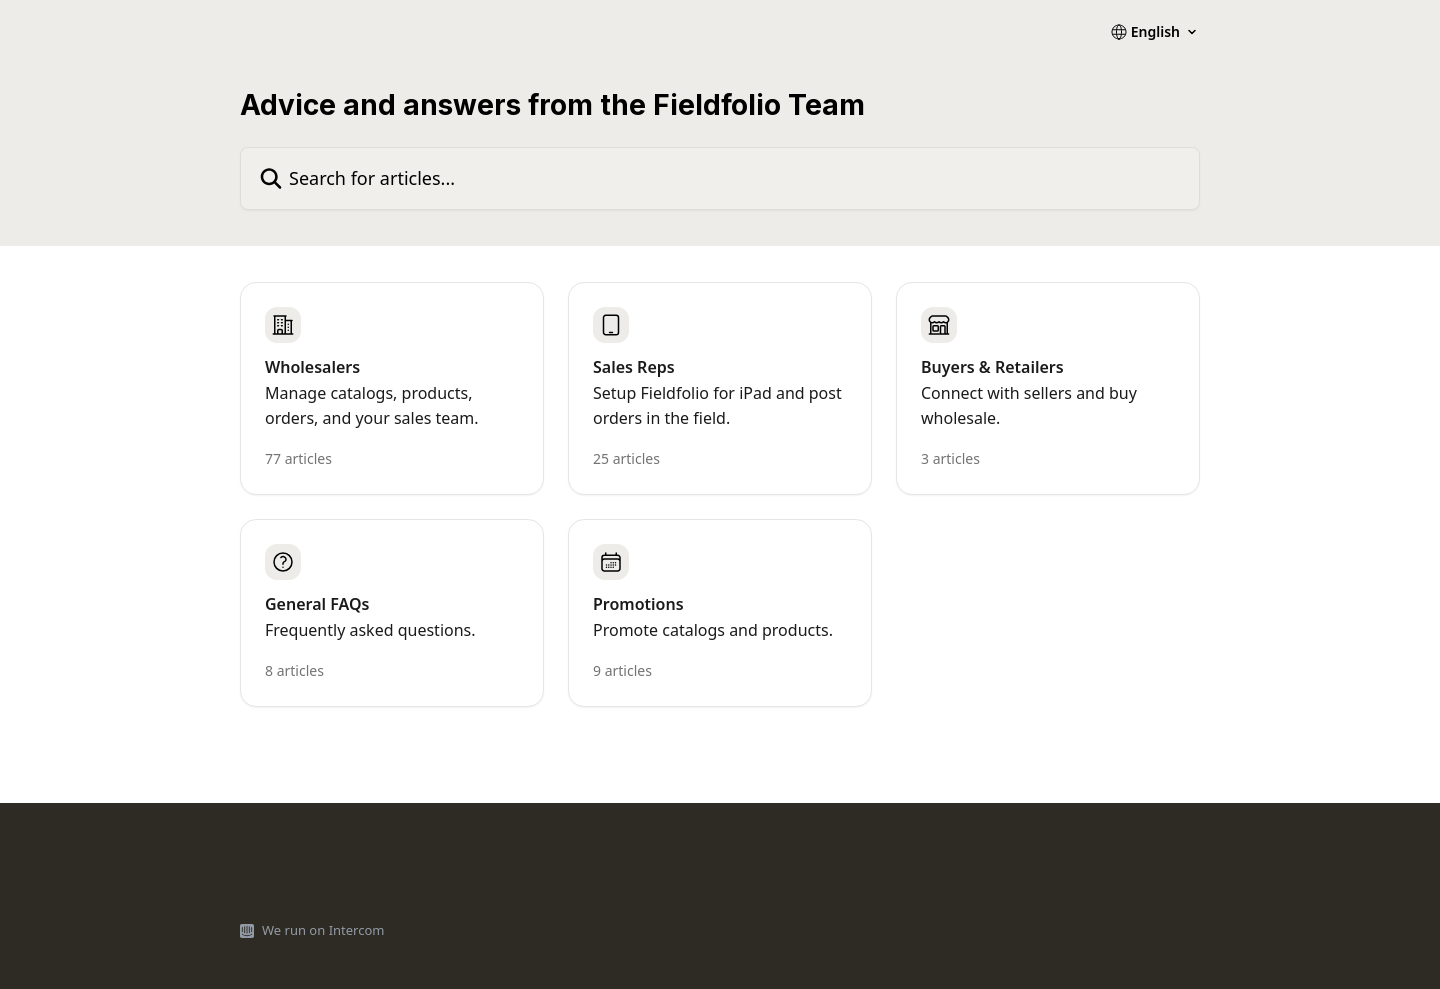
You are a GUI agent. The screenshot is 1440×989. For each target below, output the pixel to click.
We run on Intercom (323, 930)
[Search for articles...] (720, 178)
